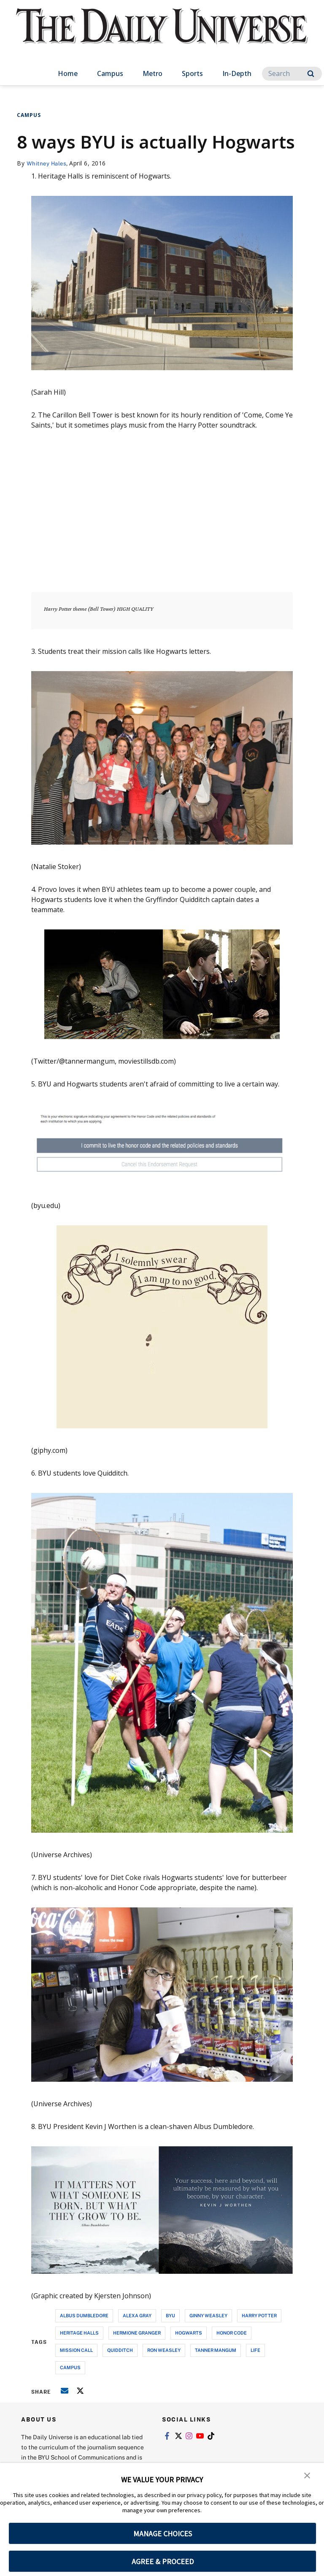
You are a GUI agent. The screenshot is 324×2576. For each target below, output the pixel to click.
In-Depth (236, 73)
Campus (110, 73)
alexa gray (137, 2315)
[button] (307, 2475)
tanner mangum (215, 2350)
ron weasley (164, 2350)
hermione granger (137, 2332)
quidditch (120, 2350)
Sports (192, 73)
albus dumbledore (84, 2315)
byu (170, 2315)
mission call (76, 2350)
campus (70, 2367)
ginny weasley (208, 2315)
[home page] (162, 33)
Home (68, 73)
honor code (231, 2332)
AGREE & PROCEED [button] (163, 2561)
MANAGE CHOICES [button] (162, 2533)
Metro (152, 73)
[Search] (292, 73)
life (255, 2350)
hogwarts (188, 2332)
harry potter (259, 2315)
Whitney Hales (48, 163)
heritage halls (79, 2332)
